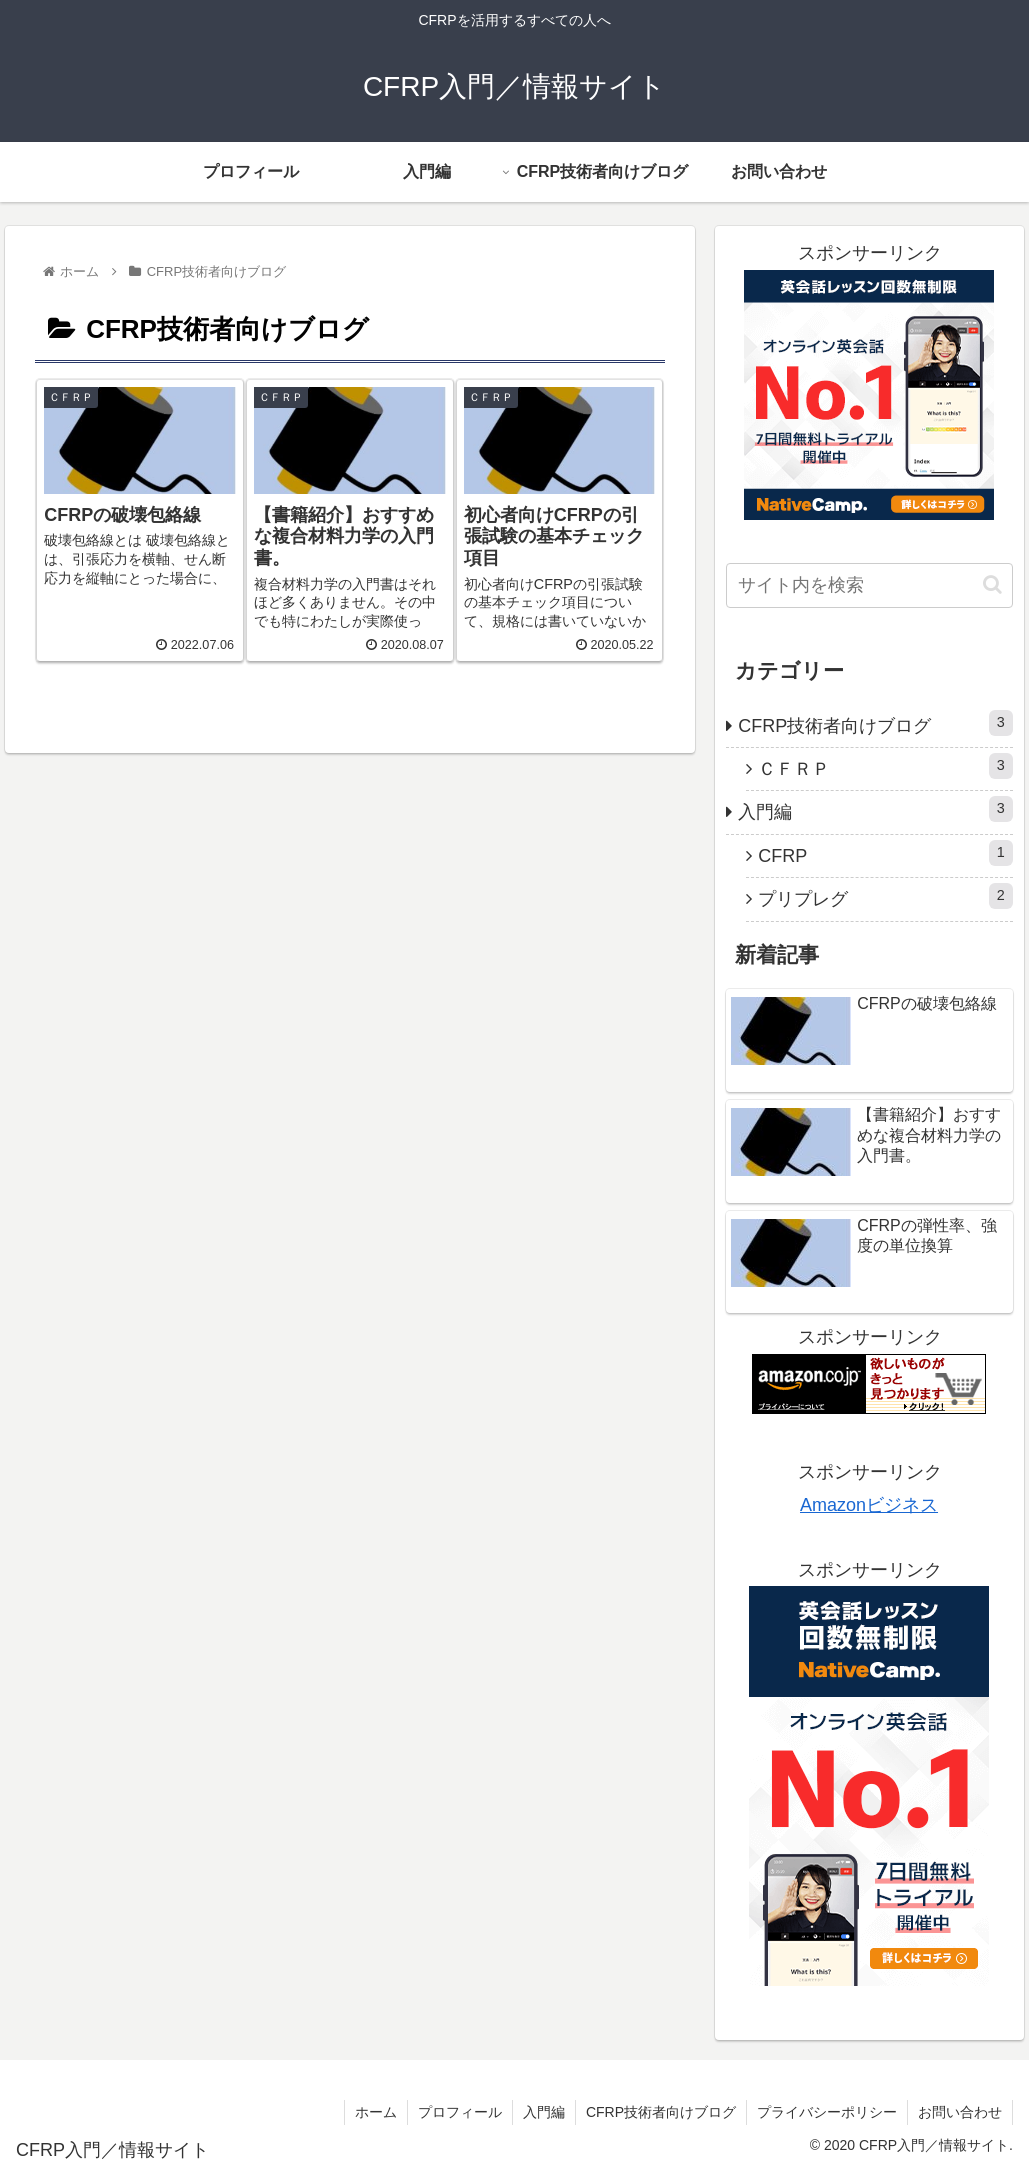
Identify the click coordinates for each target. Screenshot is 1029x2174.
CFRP (885, 853)
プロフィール (460, 2112)
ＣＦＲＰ (885, 766)
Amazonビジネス (869, 1505)
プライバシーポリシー (827, 2112)
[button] (992, 584)
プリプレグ (885, 896)
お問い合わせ (960, 2112)
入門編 (875, 809)
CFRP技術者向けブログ (875, 723)
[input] (869, 585)
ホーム (376, 2112)
